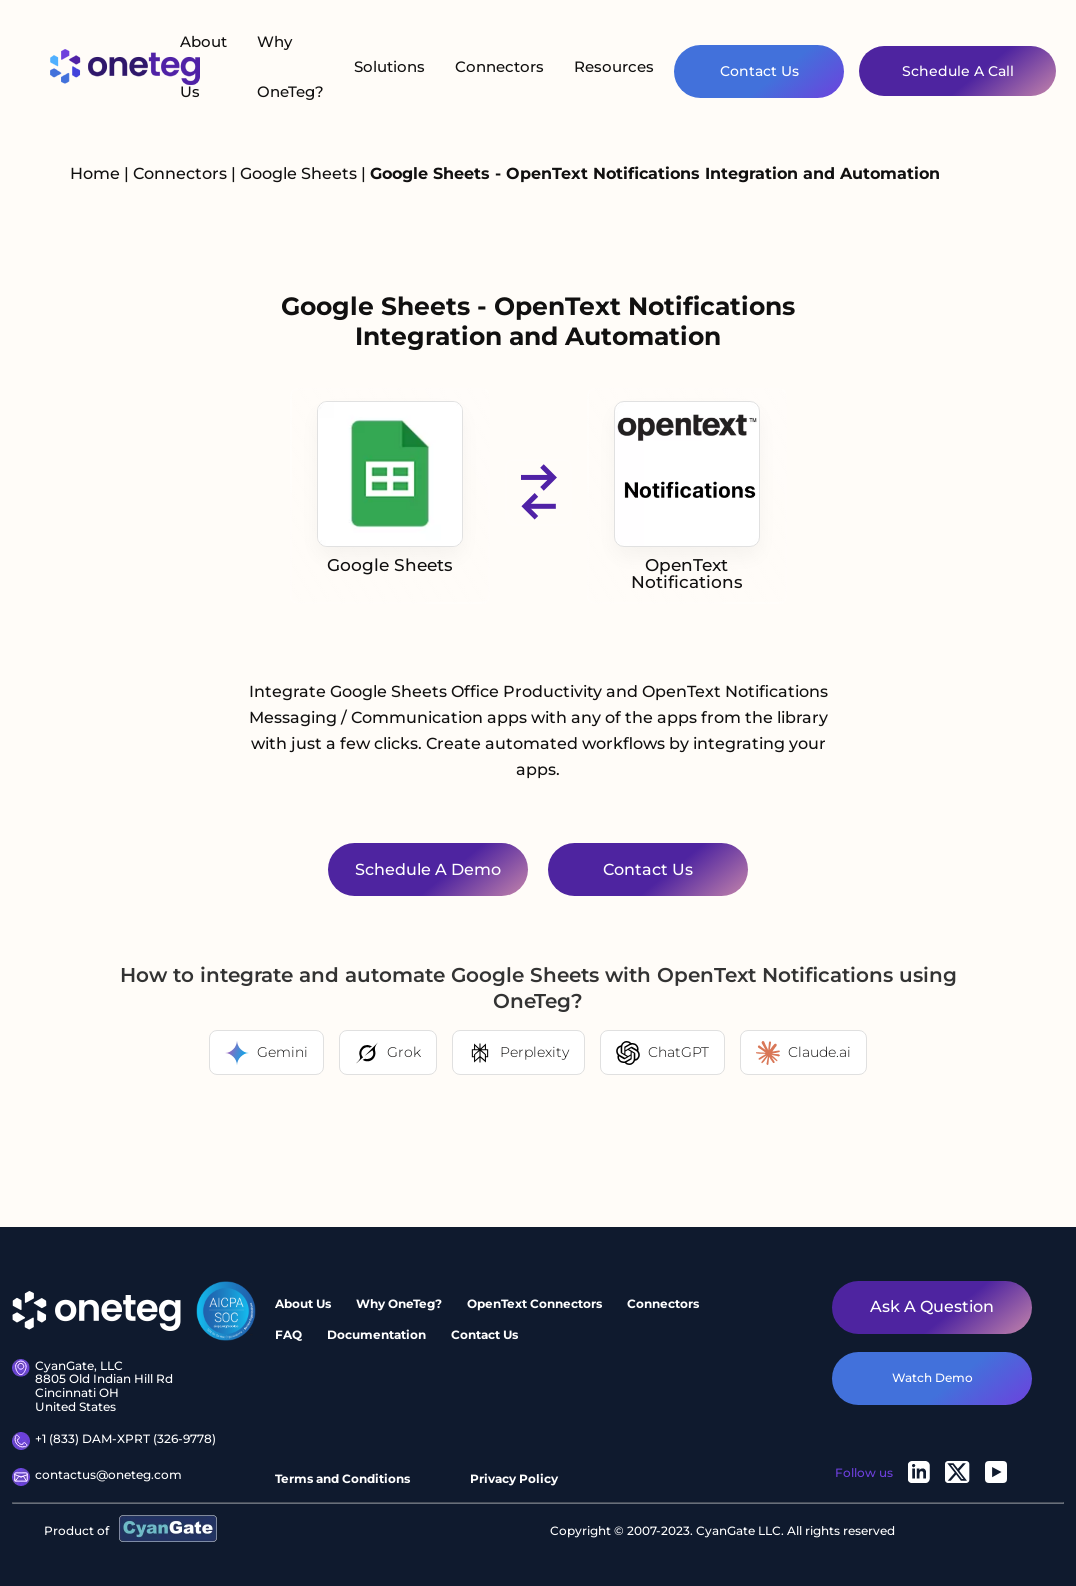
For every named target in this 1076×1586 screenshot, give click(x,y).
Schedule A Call (958, 71)
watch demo (932, 1377)
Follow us (864, 1472)
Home (95, 173)
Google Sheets (300, 173)
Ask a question (932, 1306)
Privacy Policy (514, 1478)
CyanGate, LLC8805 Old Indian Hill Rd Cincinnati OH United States (92, 1386)
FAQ (288, 1334)
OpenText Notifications (687, 496)
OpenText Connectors (534, 1303)
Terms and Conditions (342, 1478)
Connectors (499, 66)
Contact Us (759, 71)
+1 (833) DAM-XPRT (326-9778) (114, 1441)
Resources (614, 66)
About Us (203, 66)
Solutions (389, 66)
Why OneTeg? (290, 66)
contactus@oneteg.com (97, 1477)
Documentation (376, 1334)
